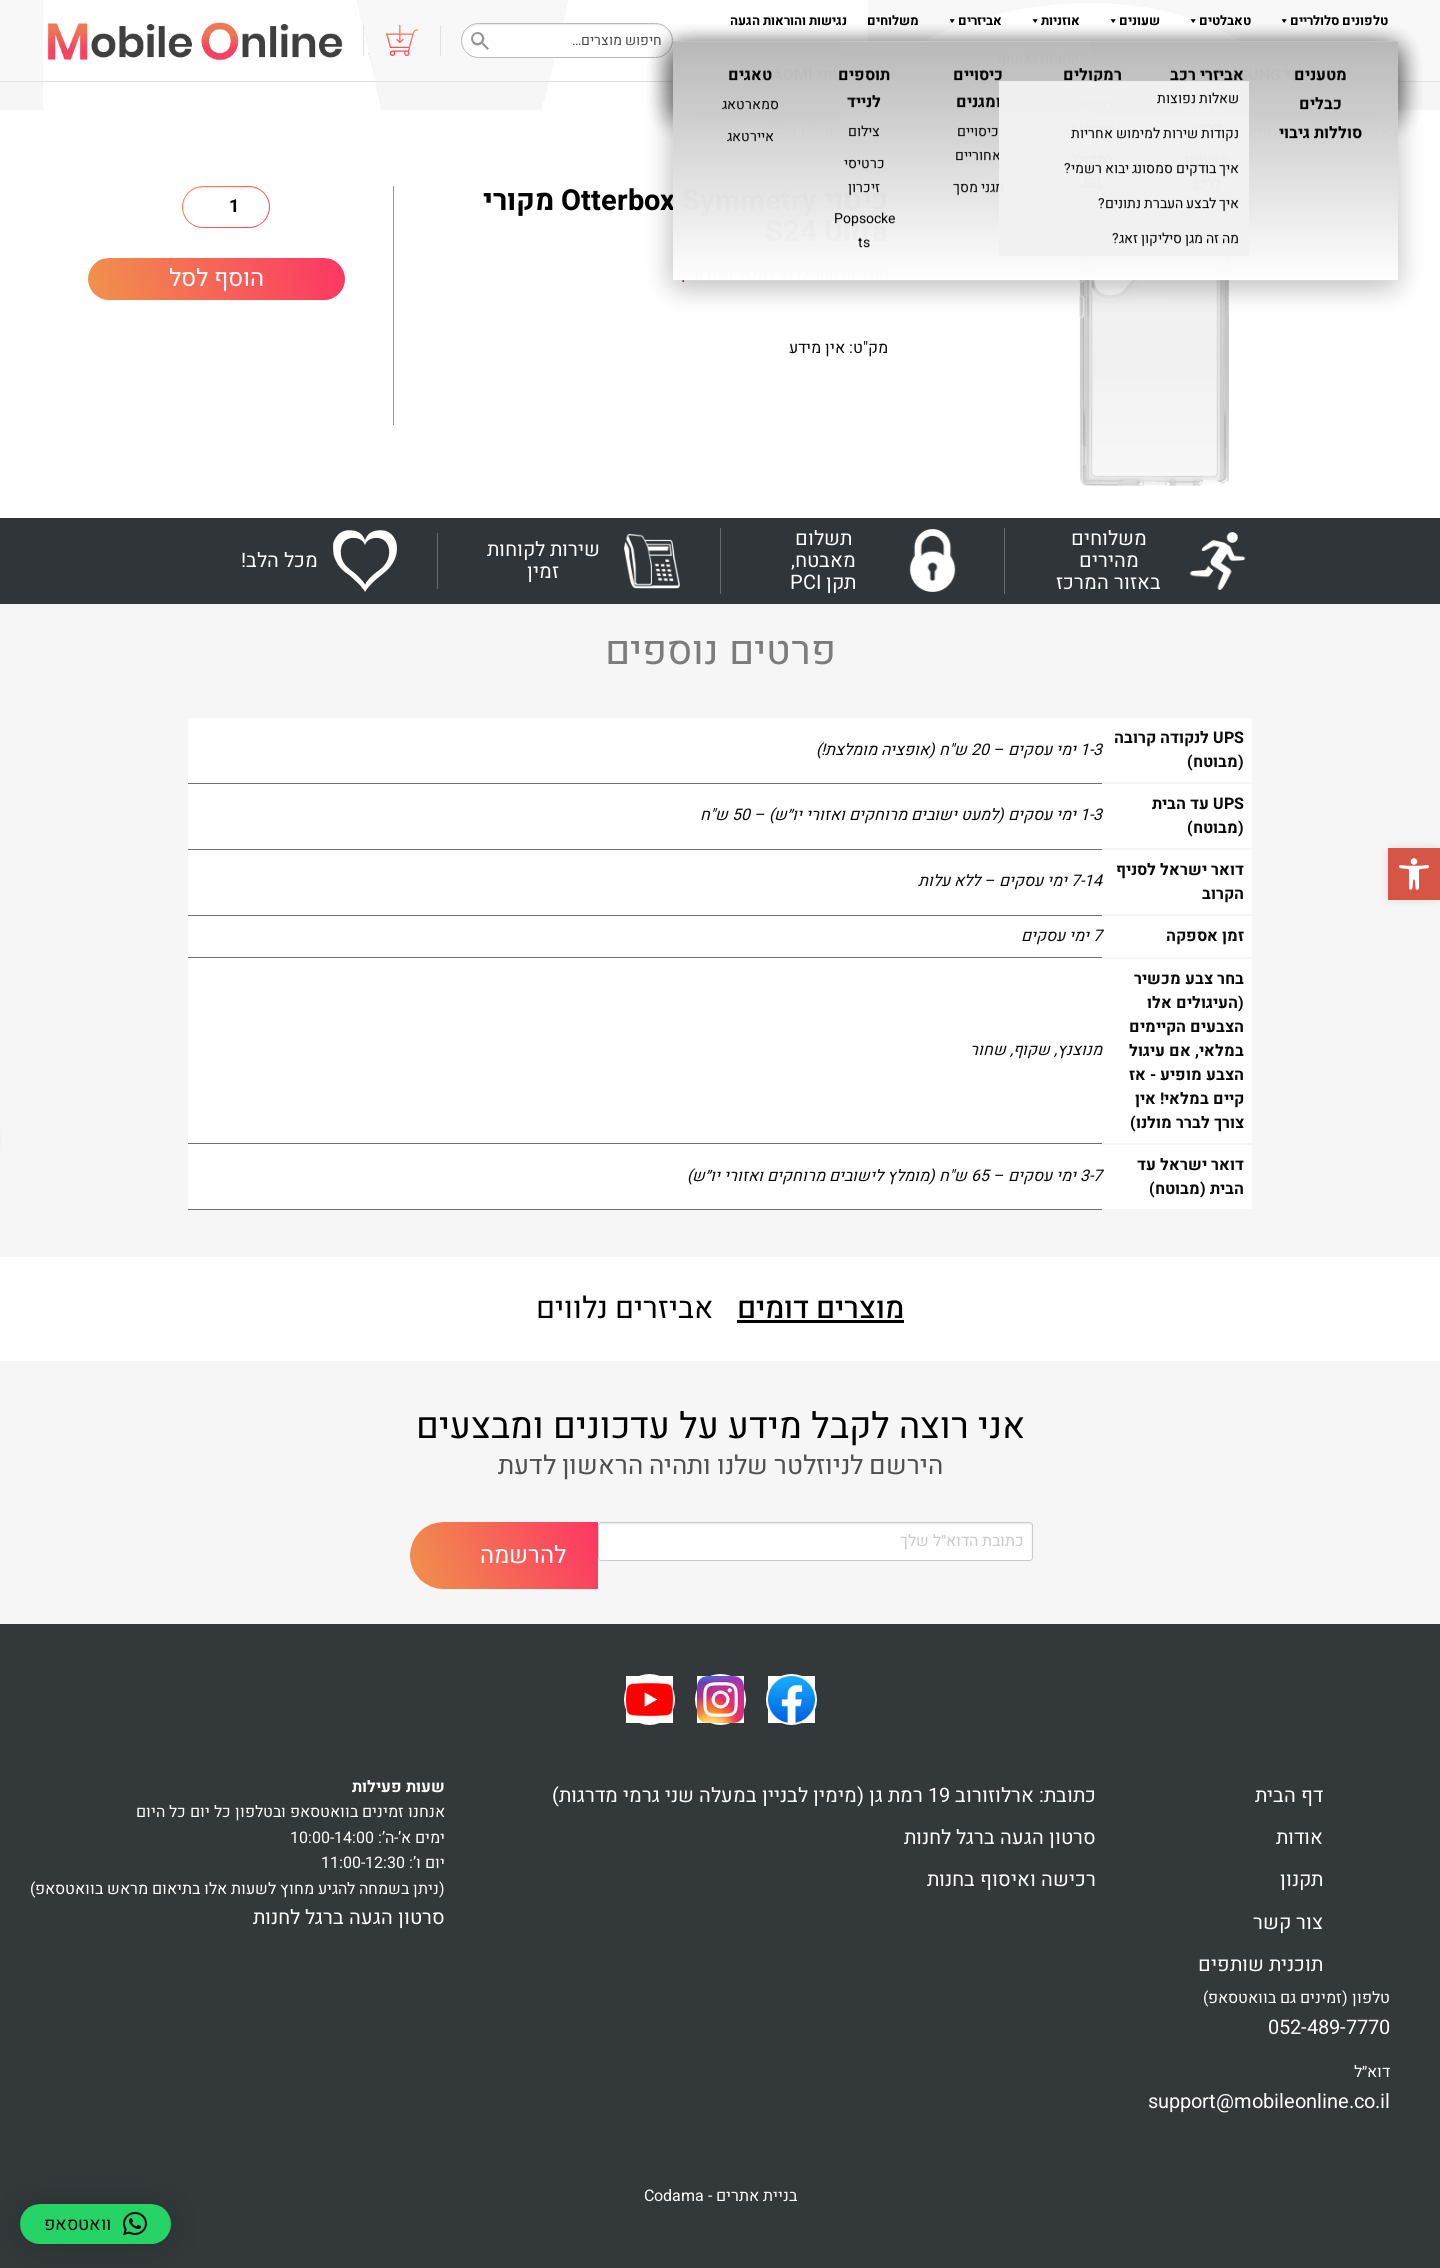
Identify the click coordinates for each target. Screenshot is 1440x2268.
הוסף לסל (216, 278)
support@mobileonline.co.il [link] (1269, 2101)
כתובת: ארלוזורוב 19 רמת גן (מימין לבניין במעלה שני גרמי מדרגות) (824, 1795)
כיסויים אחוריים (1126, 132)
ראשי (1380, 132)
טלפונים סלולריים (1329, 20)
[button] (1414, 874)
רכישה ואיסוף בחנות (1011, 1879)
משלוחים (893, 20)
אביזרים (970, 20)
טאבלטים (1215, 20)
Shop (1326, 132)
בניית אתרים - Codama (720, 2196)
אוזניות (1051, 20)
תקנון (1047, 60)
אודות (1098, 60)
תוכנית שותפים (1260, 1964)
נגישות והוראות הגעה (788, 20)
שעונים (1130, 20)
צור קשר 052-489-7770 (1323, 60)
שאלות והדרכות (1186, 60)
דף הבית (1289, 1795)
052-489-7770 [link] (1329, 2027)
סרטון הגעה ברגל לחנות (1000, 1837)
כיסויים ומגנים (1243, 132)
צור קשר (1288, 1922)
